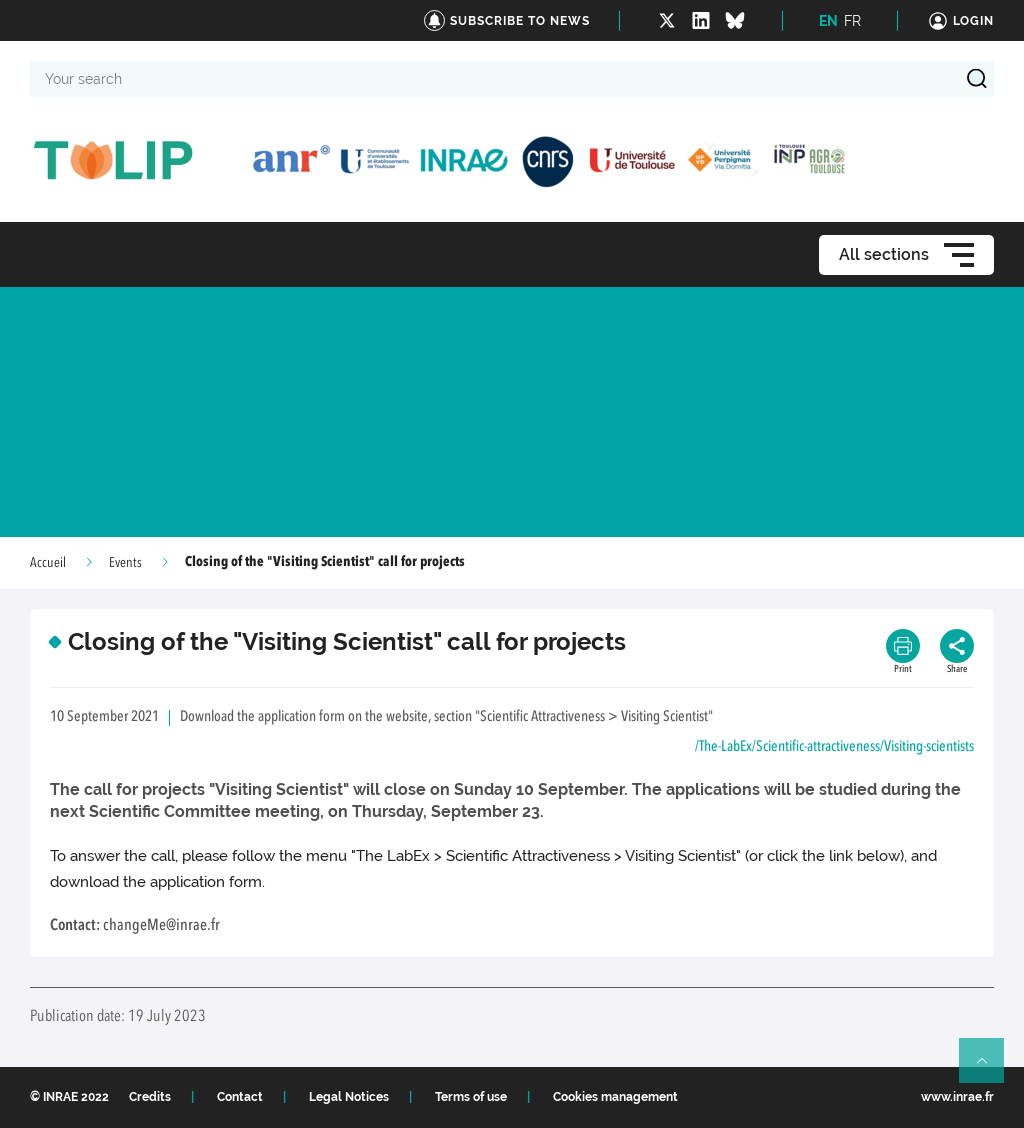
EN (828, 21)
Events (125, 563)
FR (852, 21)
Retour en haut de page (990, 1069)
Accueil (48, 563)
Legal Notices (349, 1097)
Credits (150, 1097)
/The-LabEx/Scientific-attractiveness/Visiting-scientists (834, 747)
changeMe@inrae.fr (161, 926)
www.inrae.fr (957, 1097)
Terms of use (471, 1097)
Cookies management (615, 1097)
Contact (240, 1097)
